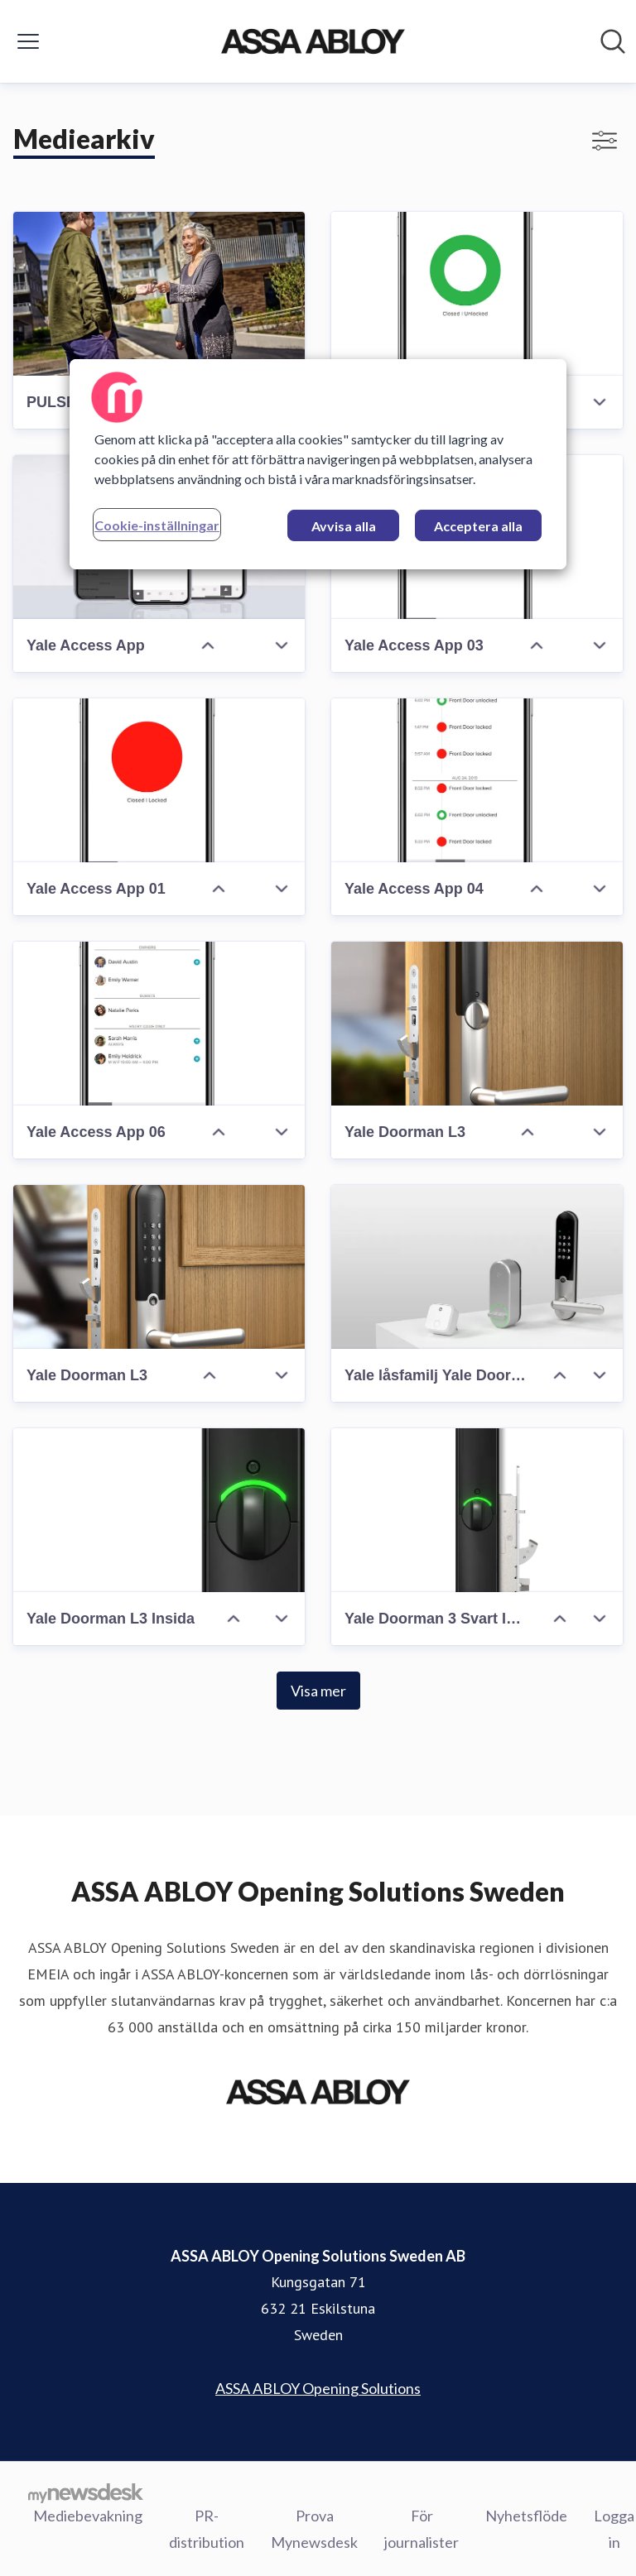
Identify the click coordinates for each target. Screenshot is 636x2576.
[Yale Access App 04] (477, 780)
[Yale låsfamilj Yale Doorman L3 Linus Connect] (477, 1267)
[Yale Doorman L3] (477, 1024)
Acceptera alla (478, 526)
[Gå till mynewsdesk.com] (86, 2492)
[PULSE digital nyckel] (159, 294)
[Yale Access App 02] (477, 294)
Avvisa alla (343, 526)
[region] (318, 464)
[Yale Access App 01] (159, 780)
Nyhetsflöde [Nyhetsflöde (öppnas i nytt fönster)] (526, 2515)
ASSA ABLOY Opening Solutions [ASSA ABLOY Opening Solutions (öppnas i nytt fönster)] (318, 2388)
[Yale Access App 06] (159, 1024)
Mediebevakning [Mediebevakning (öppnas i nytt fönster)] (87, 2515)
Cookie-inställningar (156, 525)
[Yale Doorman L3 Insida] (159, 1510)
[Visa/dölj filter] (604, 141)
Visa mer (318, 1690)
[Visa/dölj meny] (28, 41)
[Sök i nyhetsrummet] (613, 41)
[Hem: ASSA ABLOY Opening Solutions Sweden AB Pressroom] (312, 41)
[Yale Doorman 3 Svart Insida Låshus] (477, 1510)
